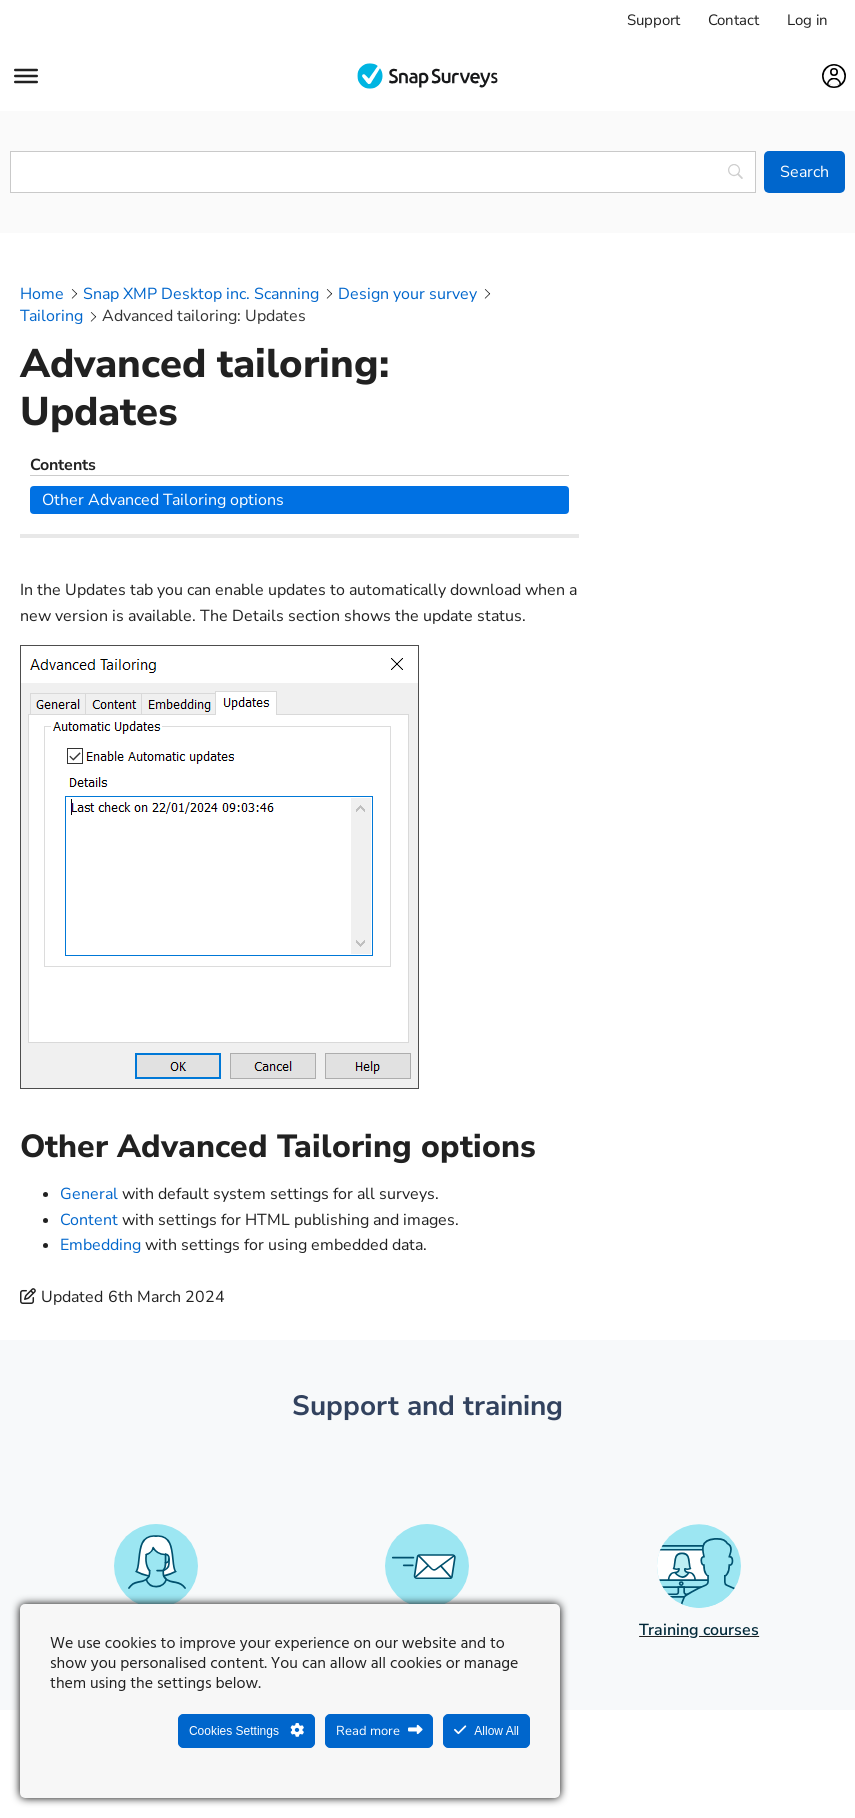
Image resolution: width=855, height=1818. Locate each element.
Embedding (100, 1113)
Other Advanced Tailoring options (727, 339)
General (89, 1062)
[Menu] (26, 76)
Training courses (699, 1498)
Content (89, 1087)
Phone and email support (427, 1498)
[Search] (804, 172)
